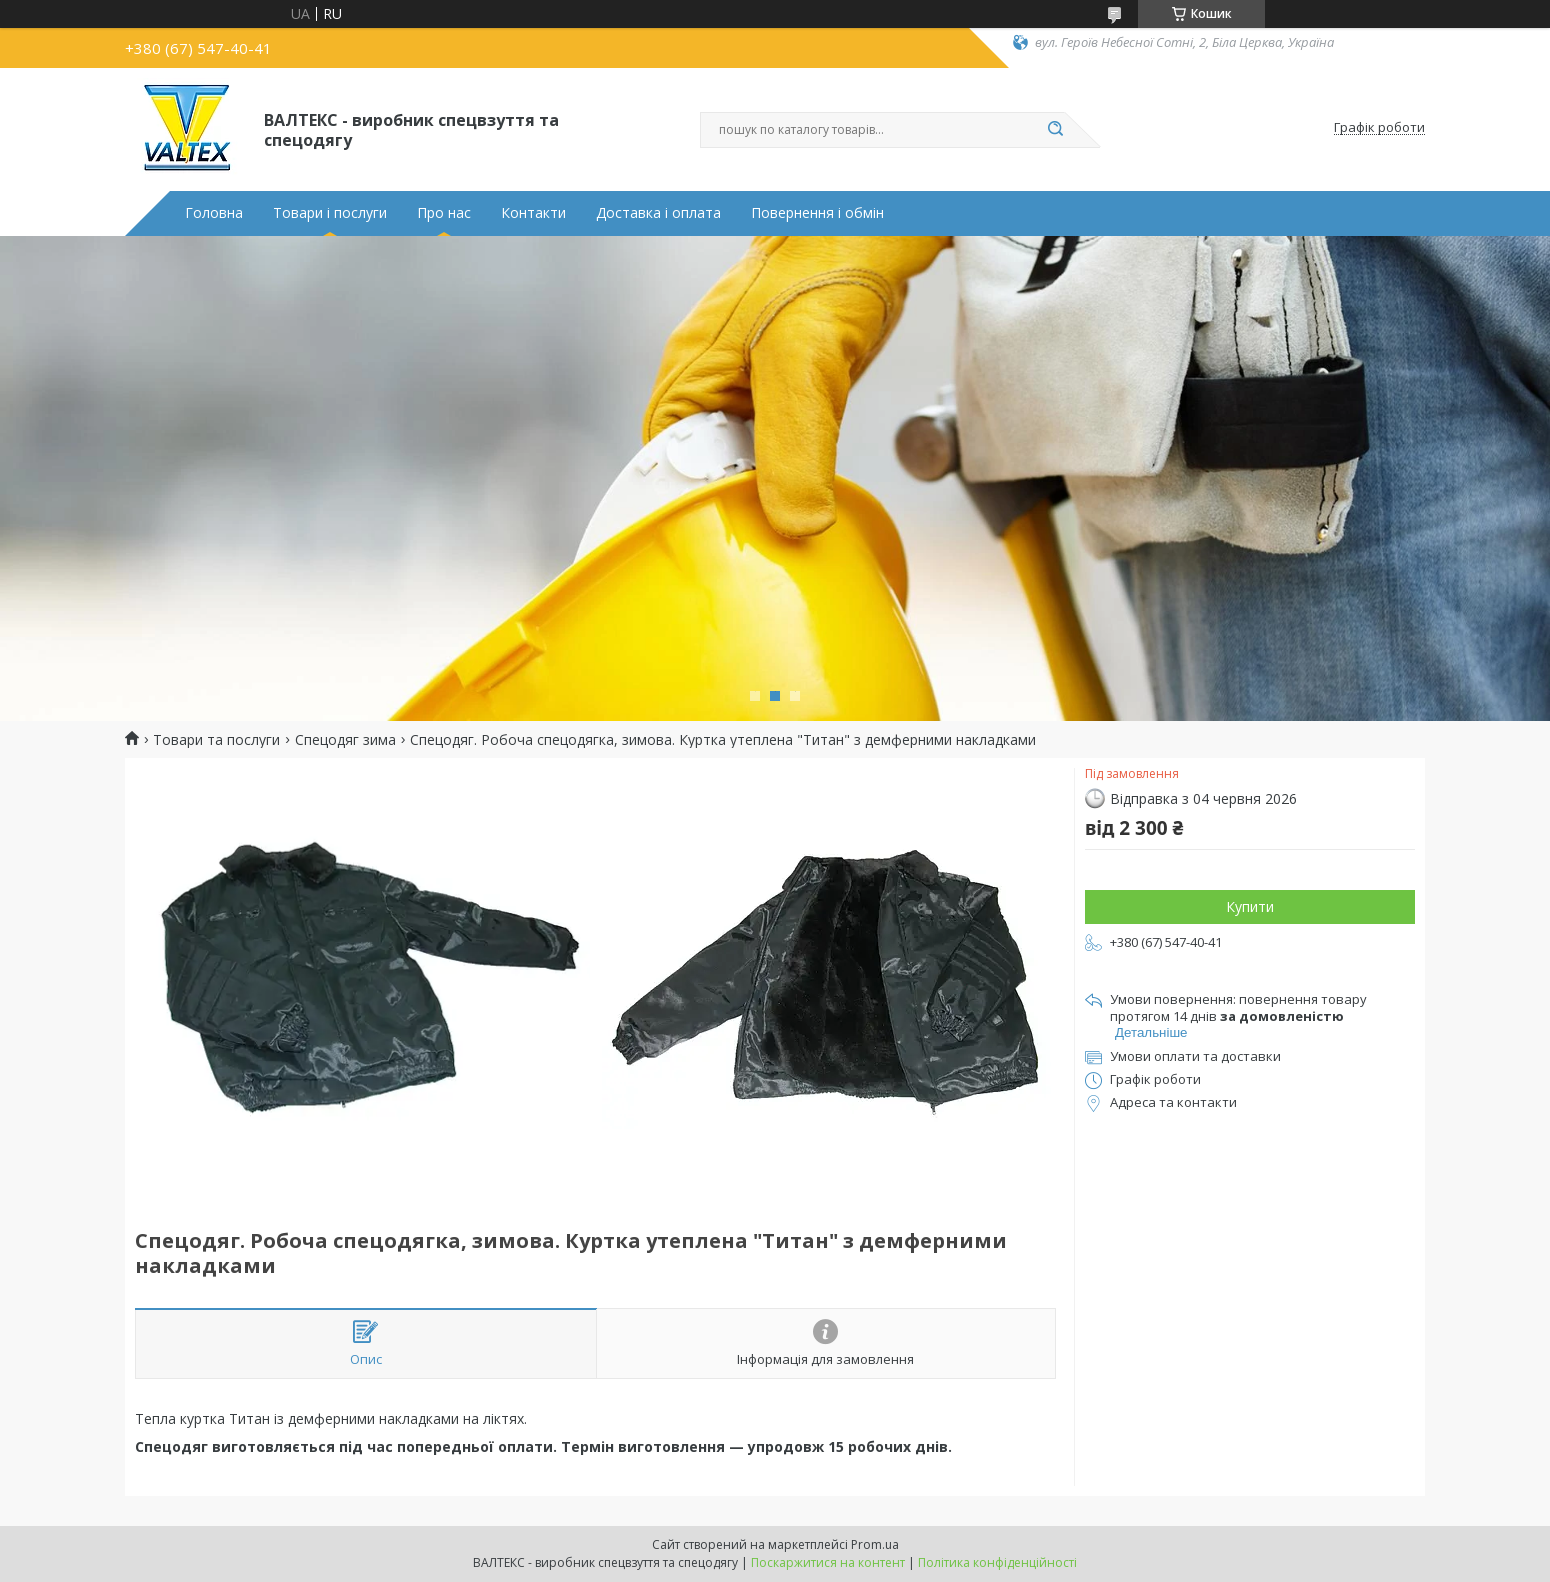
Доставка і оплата (658, 213)
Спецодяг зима (345, 740)
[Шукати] (1055, 130)
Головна (214, 213)
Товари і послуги (330, 213)
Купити (1250, 906)
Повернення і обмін (817, 213)
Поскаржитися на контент (828, 1562)
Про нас (444, 213)
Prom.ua (875, 1544)
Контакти (533, 213)
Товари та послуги (216, 740)
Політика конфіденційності (997, 1562)
